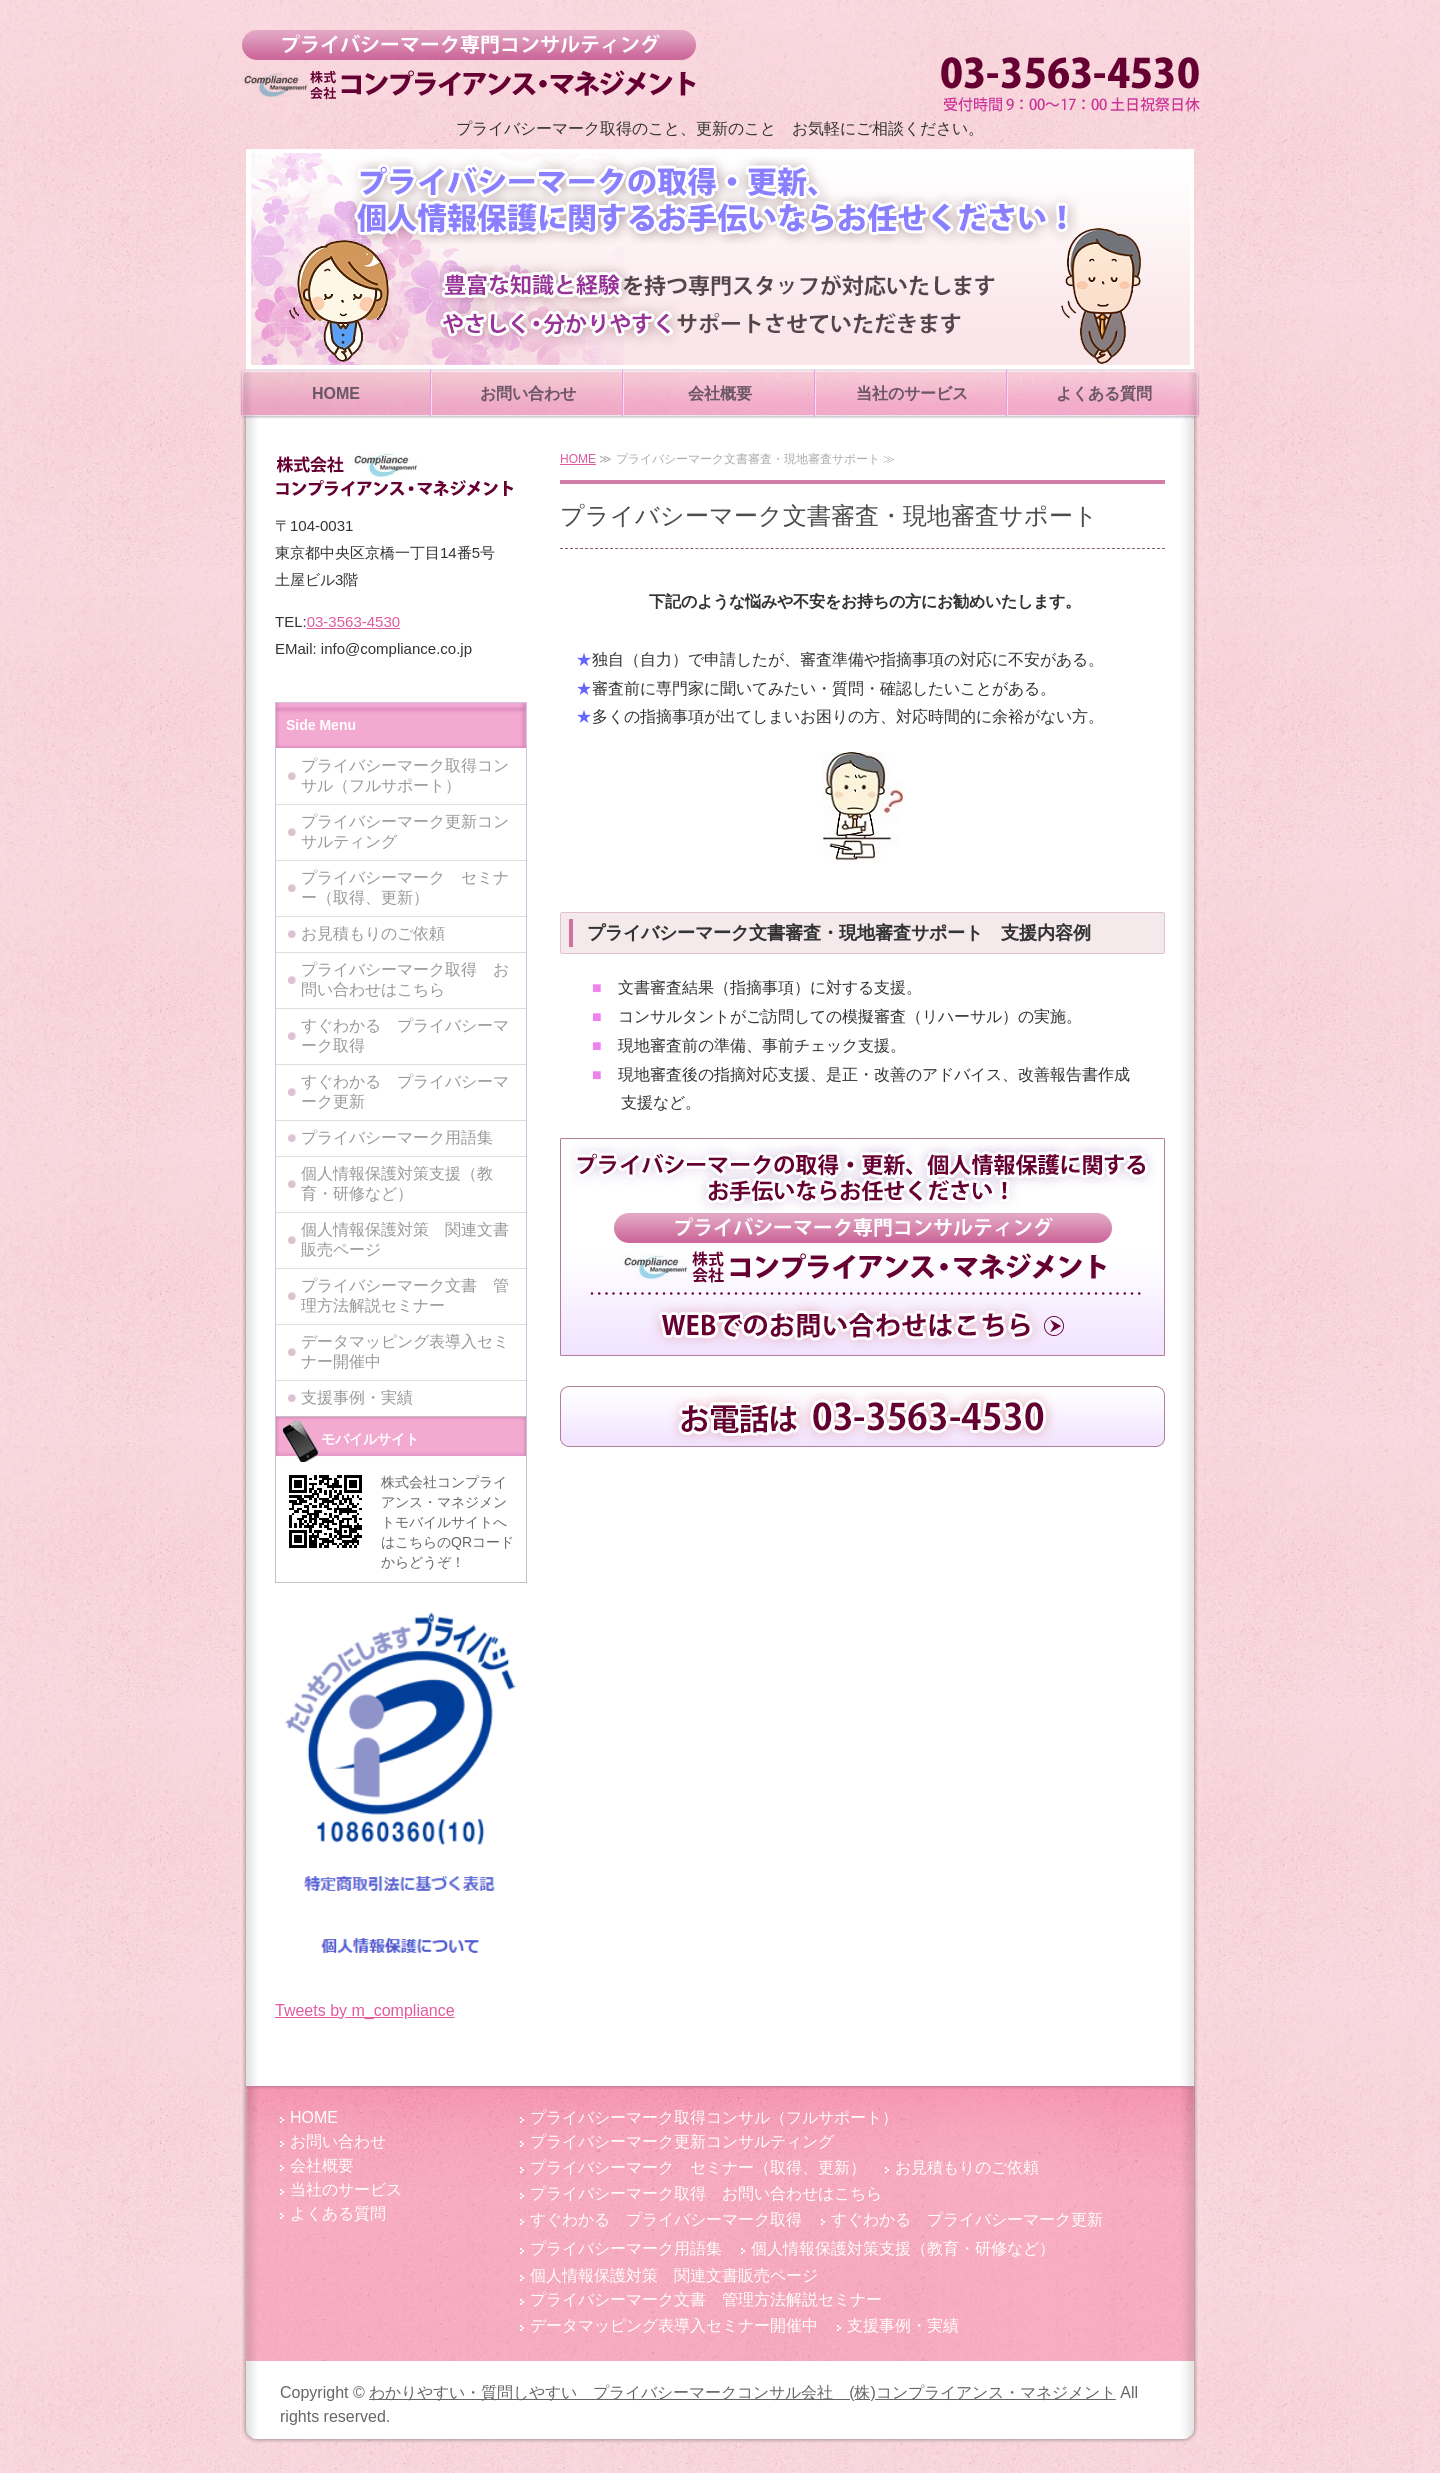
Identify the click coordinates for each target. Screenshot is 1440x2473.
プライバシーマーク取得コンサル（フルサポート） (405, 775)
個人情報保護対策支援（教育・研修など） (397, 1183)
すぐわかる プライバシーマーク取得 (405, 1035)
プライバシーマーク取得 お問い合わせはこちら (405, 979)
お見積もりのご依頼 (373, 933)
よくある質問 (1104, 393)
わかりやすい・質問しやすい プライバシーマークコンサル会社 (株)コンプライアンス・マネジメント (468, 65)
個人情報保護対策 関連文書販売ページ (405, 1239)
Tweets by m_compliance (365, 2010)
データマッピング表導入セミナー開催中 (405, 1351)
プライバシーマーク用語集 (397, 1137)
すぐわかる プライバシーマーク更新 (405, 1091)
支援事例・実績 (357, 1397)
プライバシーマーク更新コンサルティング (405, 831)
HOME (336, 393)
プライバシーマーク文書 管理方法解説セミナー (405, 1295)
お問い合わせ (528, 393)
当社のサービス (912, 393)
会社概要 (720, 393)
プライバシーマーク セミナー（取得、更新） (405, 887)
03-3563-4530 (353, 621)
